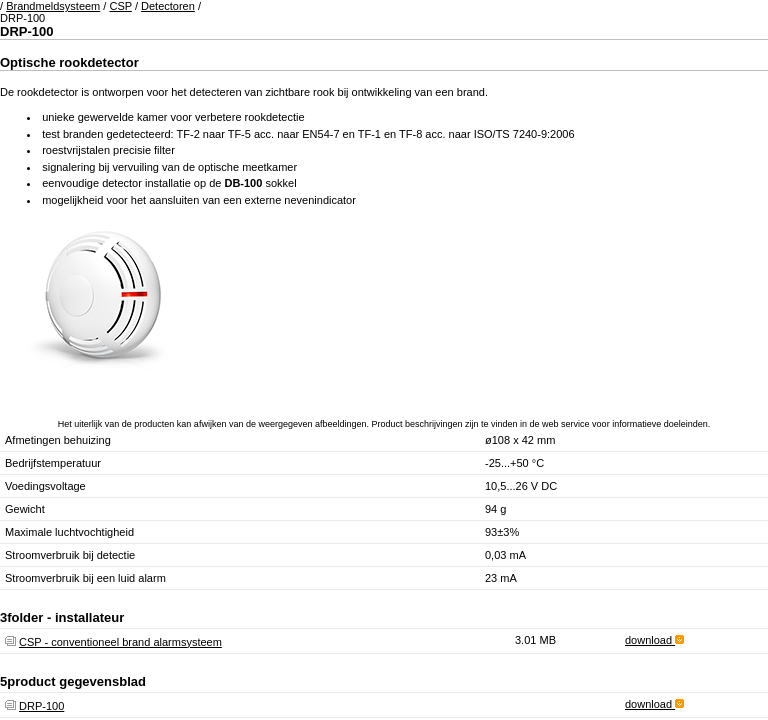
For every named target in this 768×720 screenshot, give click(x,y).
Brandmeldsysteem (53, 6)
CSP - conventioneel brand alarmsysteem (120, 642)
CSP (120, 6)
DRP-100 (41, 706)
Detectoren (168, 6)
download (654, 640)
